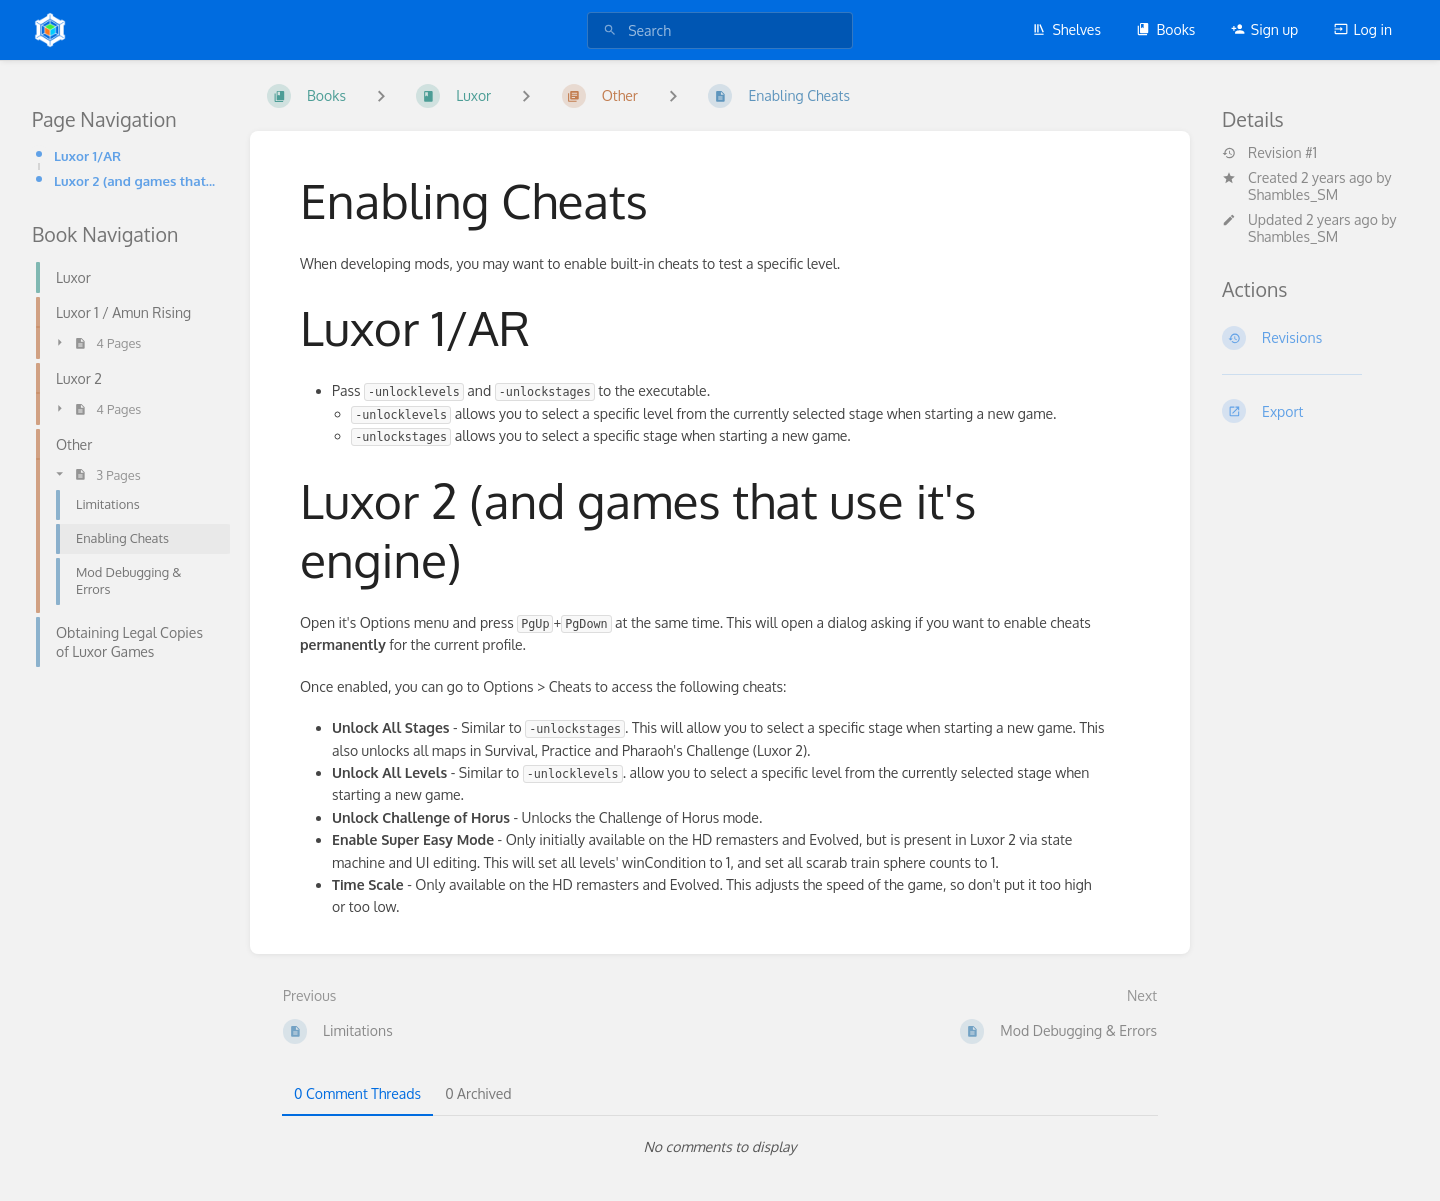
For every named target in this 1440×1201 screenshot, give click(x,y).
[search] (720, 30)
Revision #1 (1269, 153)
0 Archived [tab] (478, 1093)
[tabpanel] (720, 1147)
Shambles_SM (1293, 194)
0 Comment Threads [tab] (357, 1093)
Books (1165, 29)
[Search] (610, 30)
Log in (1363, 29)
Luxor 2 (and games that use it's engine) (136, 180)
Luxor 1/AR (87, 155)
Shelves (1066, 29)
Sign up (1264, 29)
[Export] (1315, 411)
